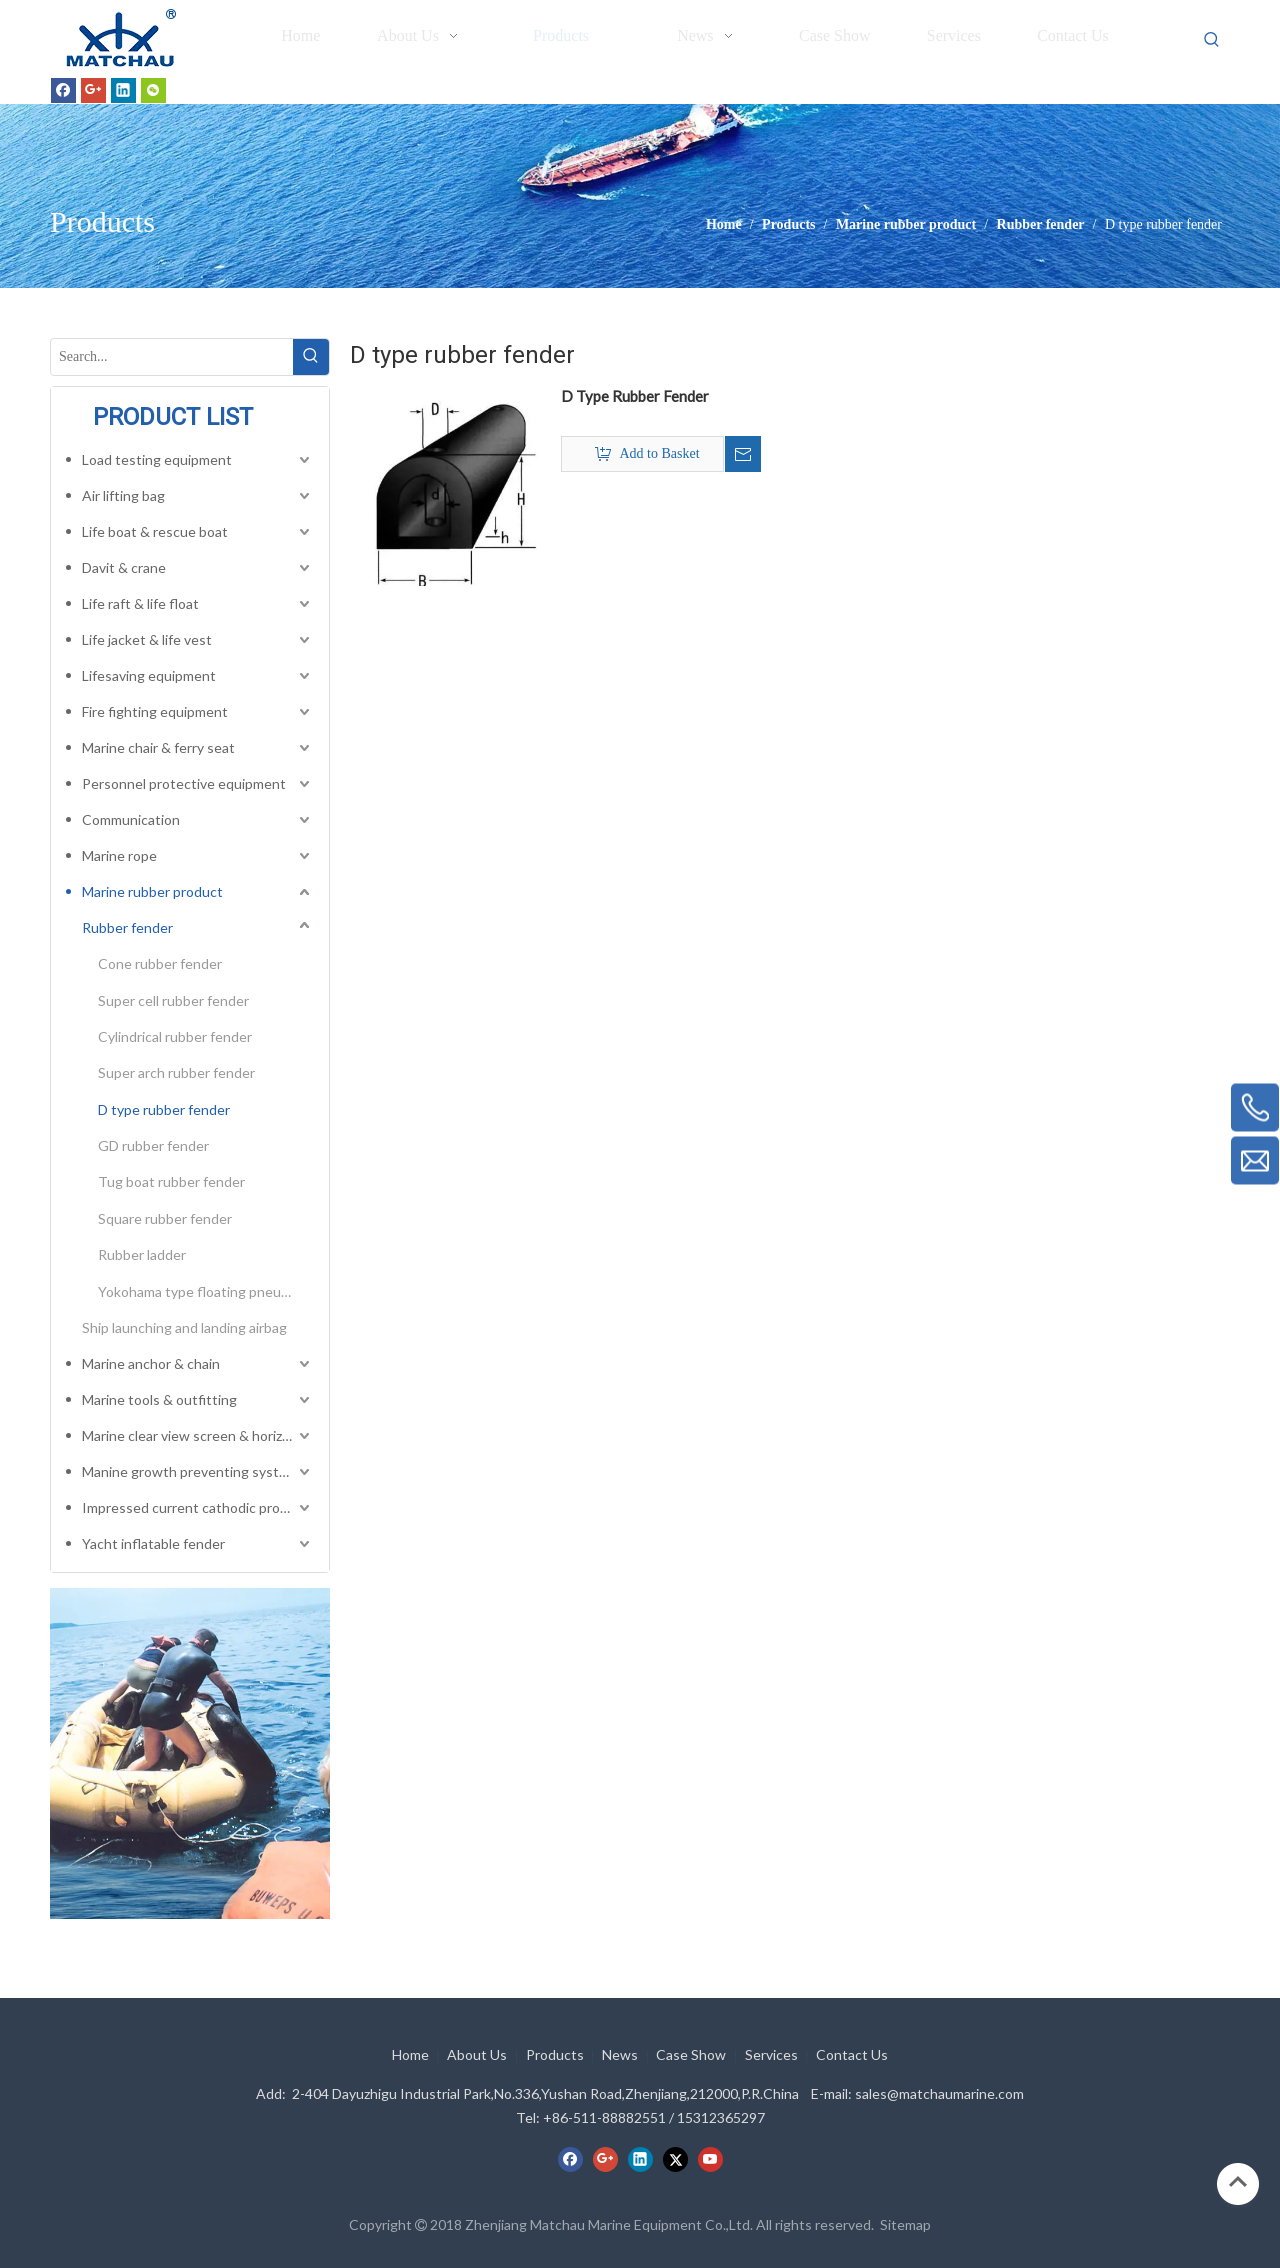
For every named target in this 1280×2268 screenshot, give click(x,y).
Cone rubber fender (160, 963)
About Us (477, 2054)
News (620, 2054)
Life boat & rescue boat (155, 531)
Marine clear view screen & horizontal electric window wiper (198, 1435)
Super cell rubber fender (173, 1000)
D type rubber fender (164, 1109)
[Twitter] (675, 2159)
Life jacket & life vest (147, 639)
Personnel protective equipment (184, 783)
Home (410, 2054)
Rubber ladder (142, 1254)
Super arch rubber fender (176, 1072)
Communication (131, 819)
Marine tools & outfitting (159, 1399)
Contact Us (852, 2054)
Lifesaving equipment (149, 675)
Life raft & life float (140, 603)
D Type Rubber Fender (635, 396)
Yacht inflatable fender (153, 1543)
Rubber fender (127, 927)
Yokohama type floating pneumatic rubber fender (206, 1291)
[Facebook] (63, 90)
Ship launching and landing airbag (184, 1327)
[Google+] (93, 90)
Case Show (691, 2054)
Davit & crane (124, 567)
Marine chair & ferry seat (158, 747)
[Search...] (172, 357)
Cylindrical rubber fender (175, 1036)
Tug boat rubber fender (171, 1181)
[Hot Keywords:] (1212, 40)
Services (771, 2054)
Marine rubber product (152, 891)
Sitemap (905, 2224)
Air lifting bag (123, 495)
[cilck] (190, 1753)
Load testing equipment (157, 459)
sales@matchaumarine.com (939, 2093)
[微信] (153, 90)
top (1238, 2182)
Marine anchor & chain (151, 1363)
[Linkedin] (123, 90)
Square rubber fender (165, 1218)
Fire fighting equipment (155, 711)
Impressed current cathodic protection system (198, 1507)
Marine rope (119, 855)
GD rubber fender (153, 1145)
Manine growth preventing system (190, 1471)
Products (555, 2054)
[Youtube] (710, 2159)
